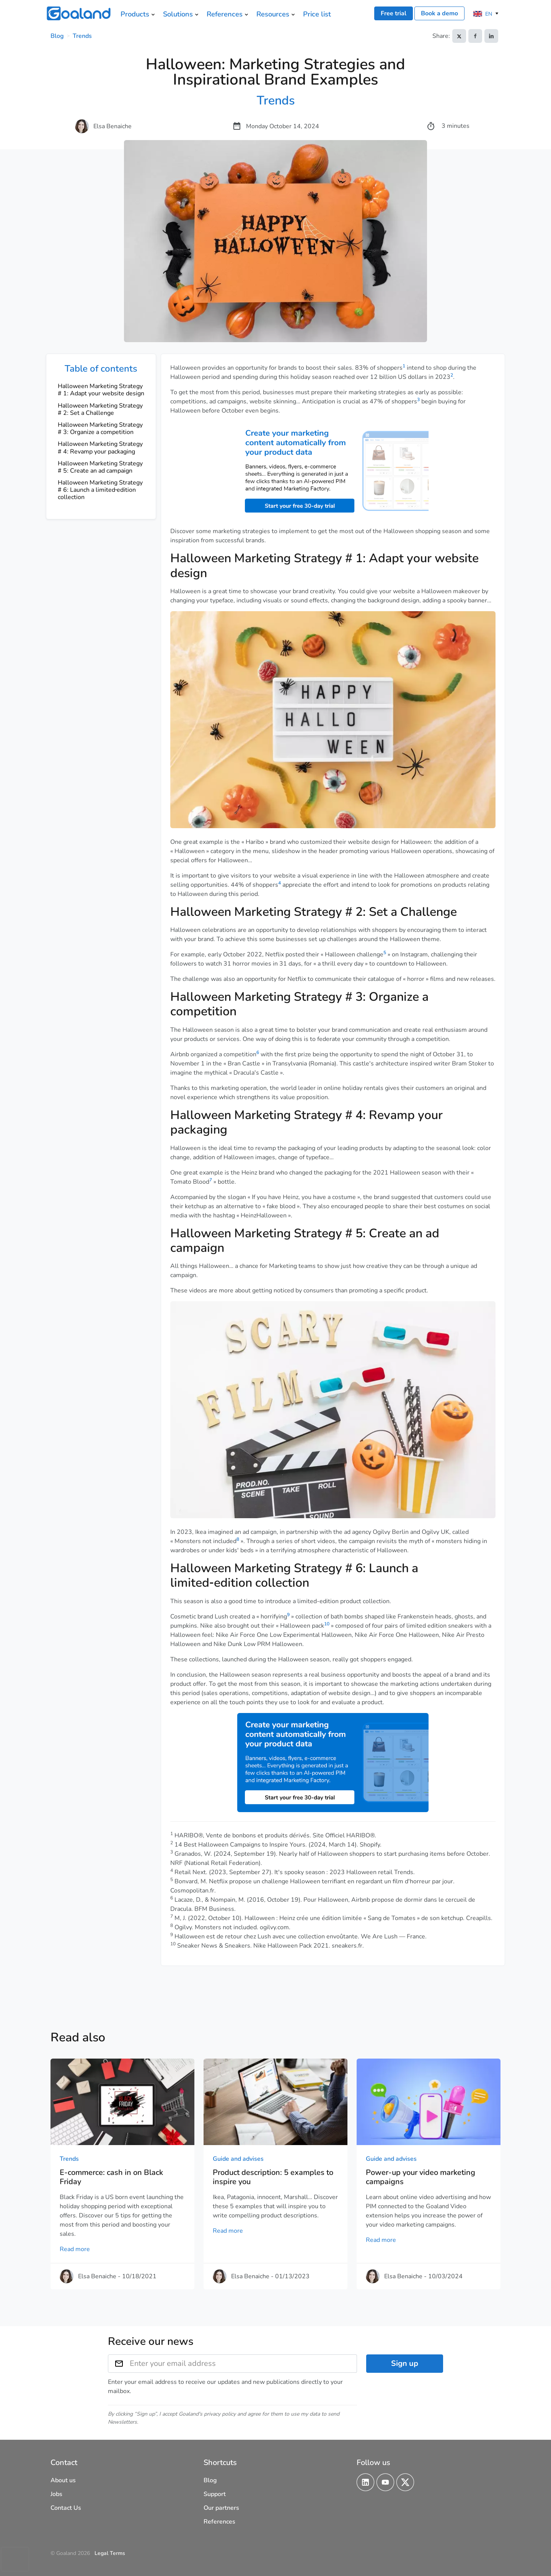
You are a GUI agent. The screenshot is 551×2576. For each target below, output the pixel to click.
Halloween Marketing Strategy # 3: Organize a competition (100, 428)
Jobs (56, 2494)
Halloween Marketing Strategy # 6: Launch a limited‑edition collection (100, 489)
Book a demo (439, 13)
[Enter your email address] (243, 2363)
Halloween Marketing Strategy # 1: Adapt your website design (101, 390)
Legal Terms (110, 2553)
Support (215, 2494)
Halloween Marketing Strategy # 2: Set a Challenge (100, 409)
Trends (82, 36)
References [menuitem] (225, 14)
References (219, 2521)
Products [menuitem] (135, 14)
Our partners (221, 2508)
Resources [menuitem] (272, 14)
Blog (57, 36)
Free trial (393, 13)
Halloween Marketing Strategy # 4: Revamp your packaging (100, 447)
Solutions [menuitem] (178, 14)
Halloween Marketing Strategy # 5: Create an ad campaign (100, 467)
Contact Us (66, 2508)
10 (326, 1624)
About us (63, 2480)
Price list (317, 14)
